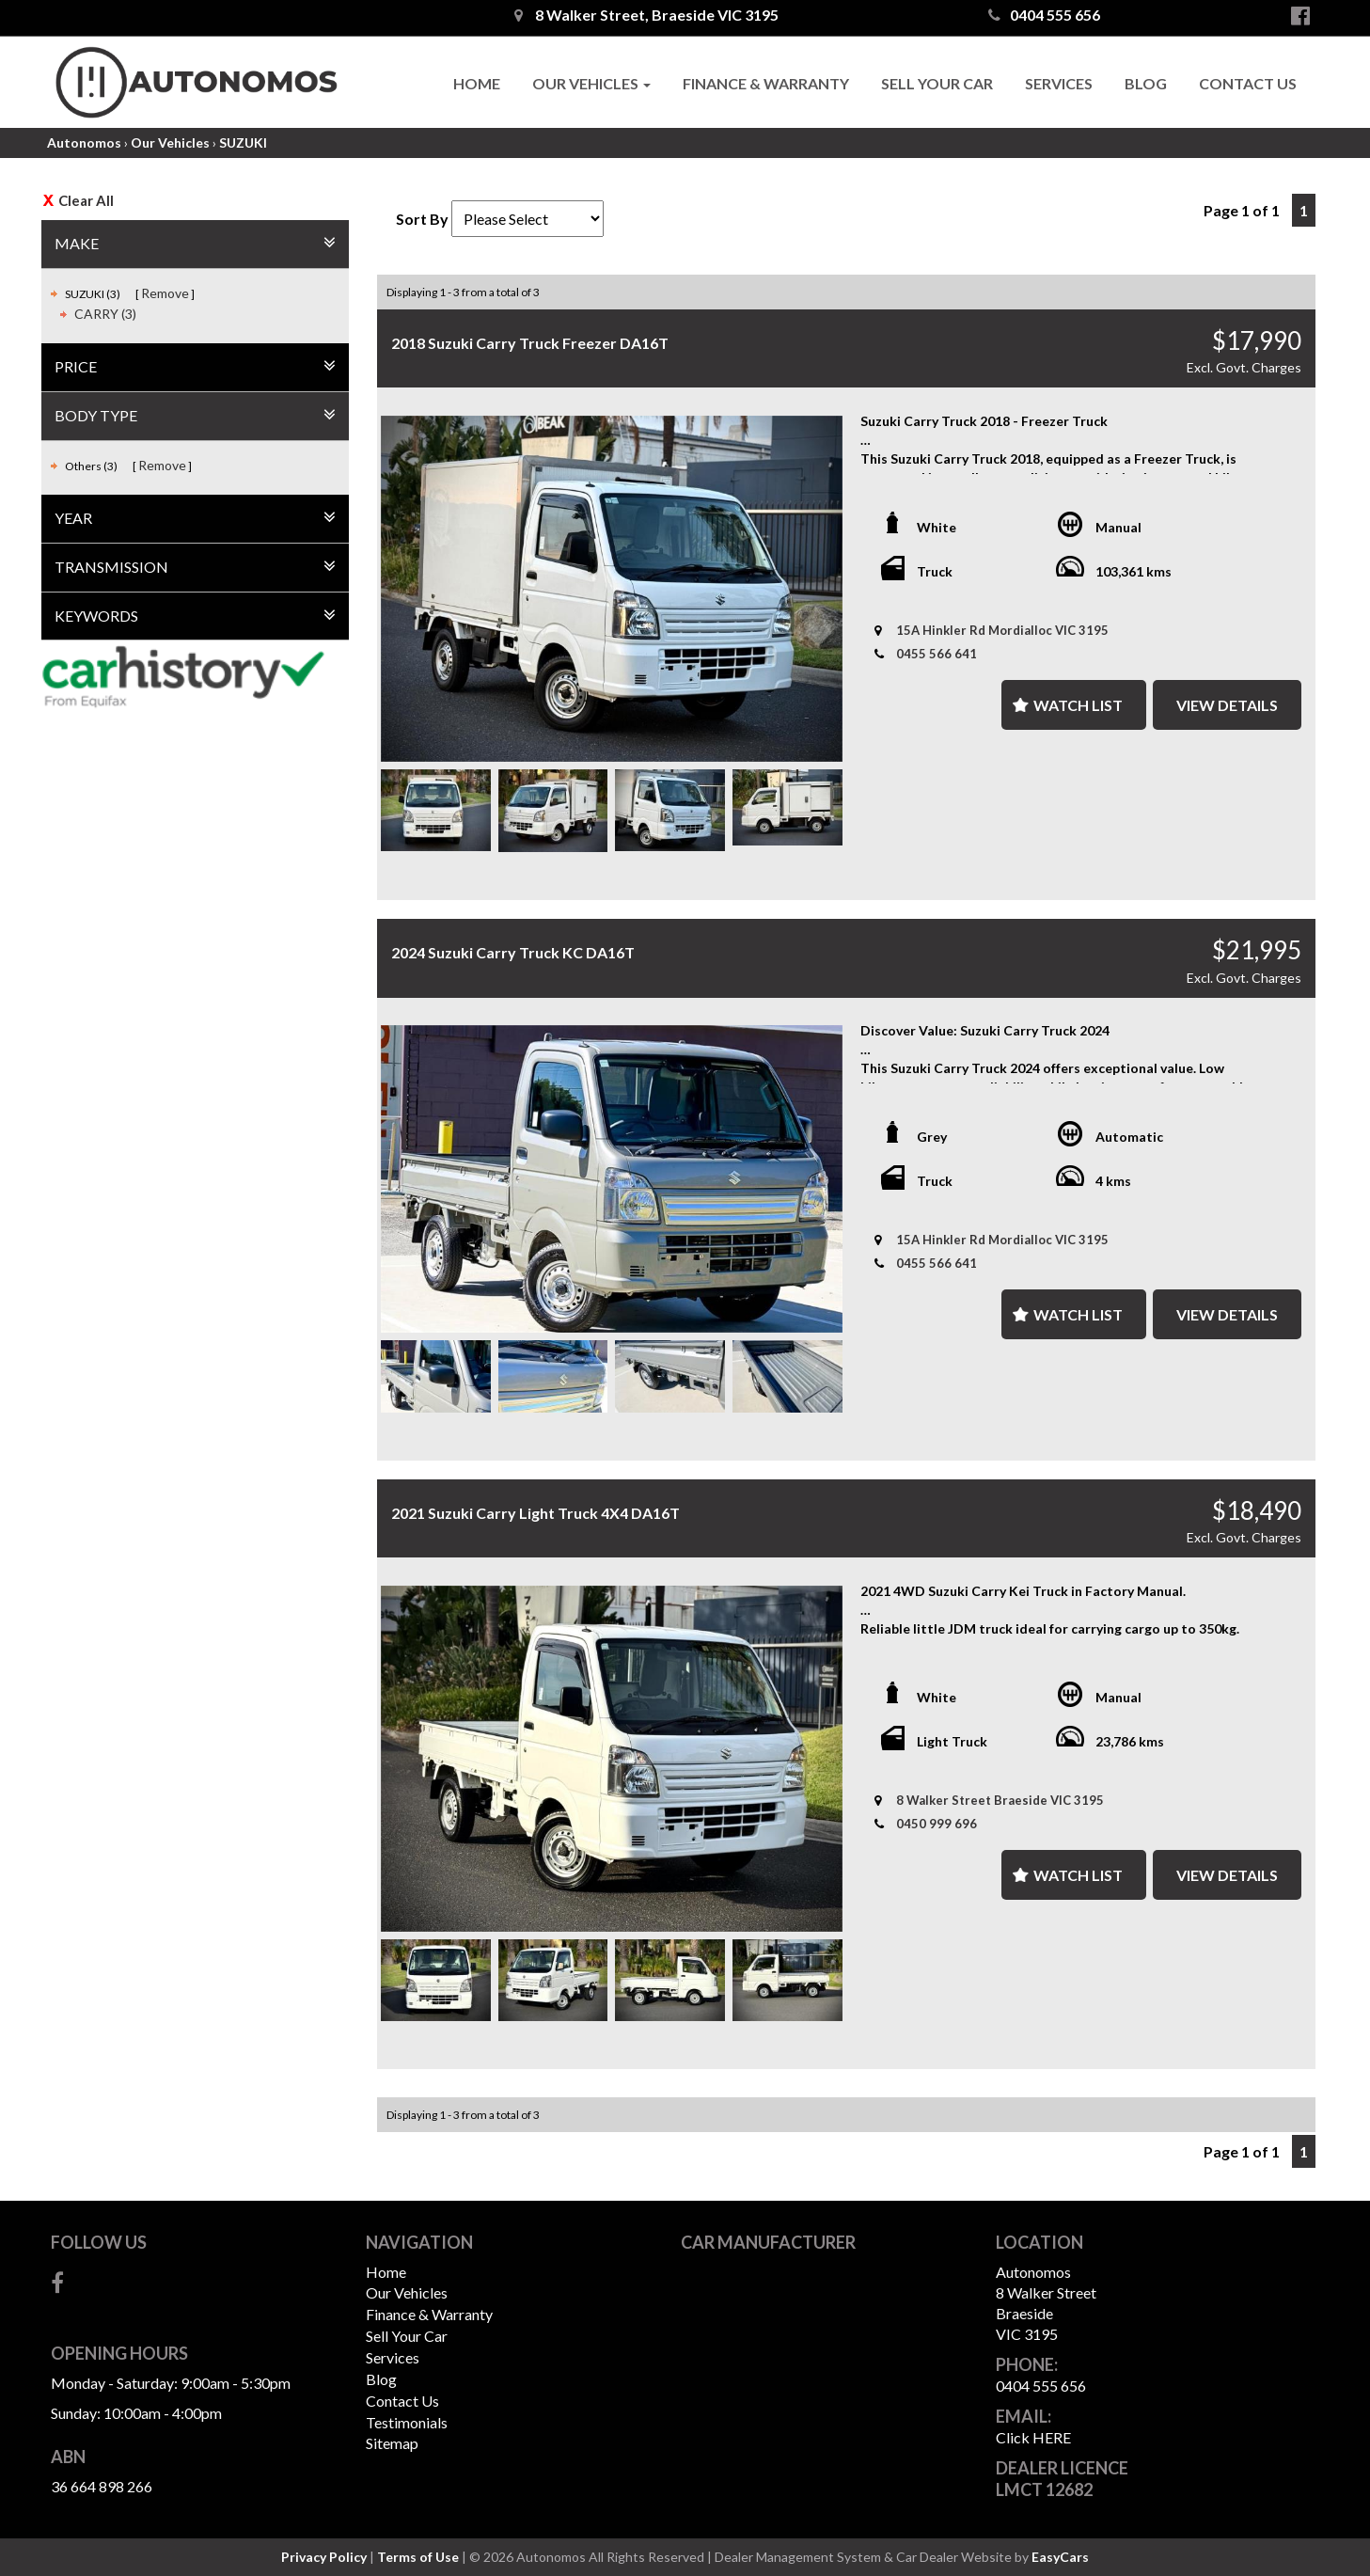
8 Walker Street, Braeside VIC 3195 (646, 15)
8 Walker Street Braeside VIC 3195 (1000, 1800)
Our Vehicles (591, 83)
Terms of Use (419, 2557)
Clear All (86, 200)
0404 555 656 (1044, 15)
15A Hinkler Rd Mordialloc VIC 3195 (1002, 630)
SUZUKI (243, 142)
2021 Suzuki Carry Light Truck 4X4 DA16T (535, 1513)
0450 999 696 (936, 1823)
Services (1059, 83)
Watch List (1078, 705)
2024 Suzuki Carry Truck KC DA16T (513, 952)
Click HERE (1033, 2437)
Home (476, 83)
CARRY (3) (105, 314)
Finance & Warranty (766, 83)
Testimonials (407, 2422)
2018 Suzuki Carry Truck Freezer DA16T (530, 343)
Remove (165, 293)
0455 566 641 (936, 653)
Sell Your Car (937, 83)
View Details (1227, 705)
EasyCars (1060, 2557)
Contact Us (1248, 83)
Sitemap (392, 2443)
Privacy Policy (325, 2557)
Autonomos (84, 142)
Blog (1146, 83)
